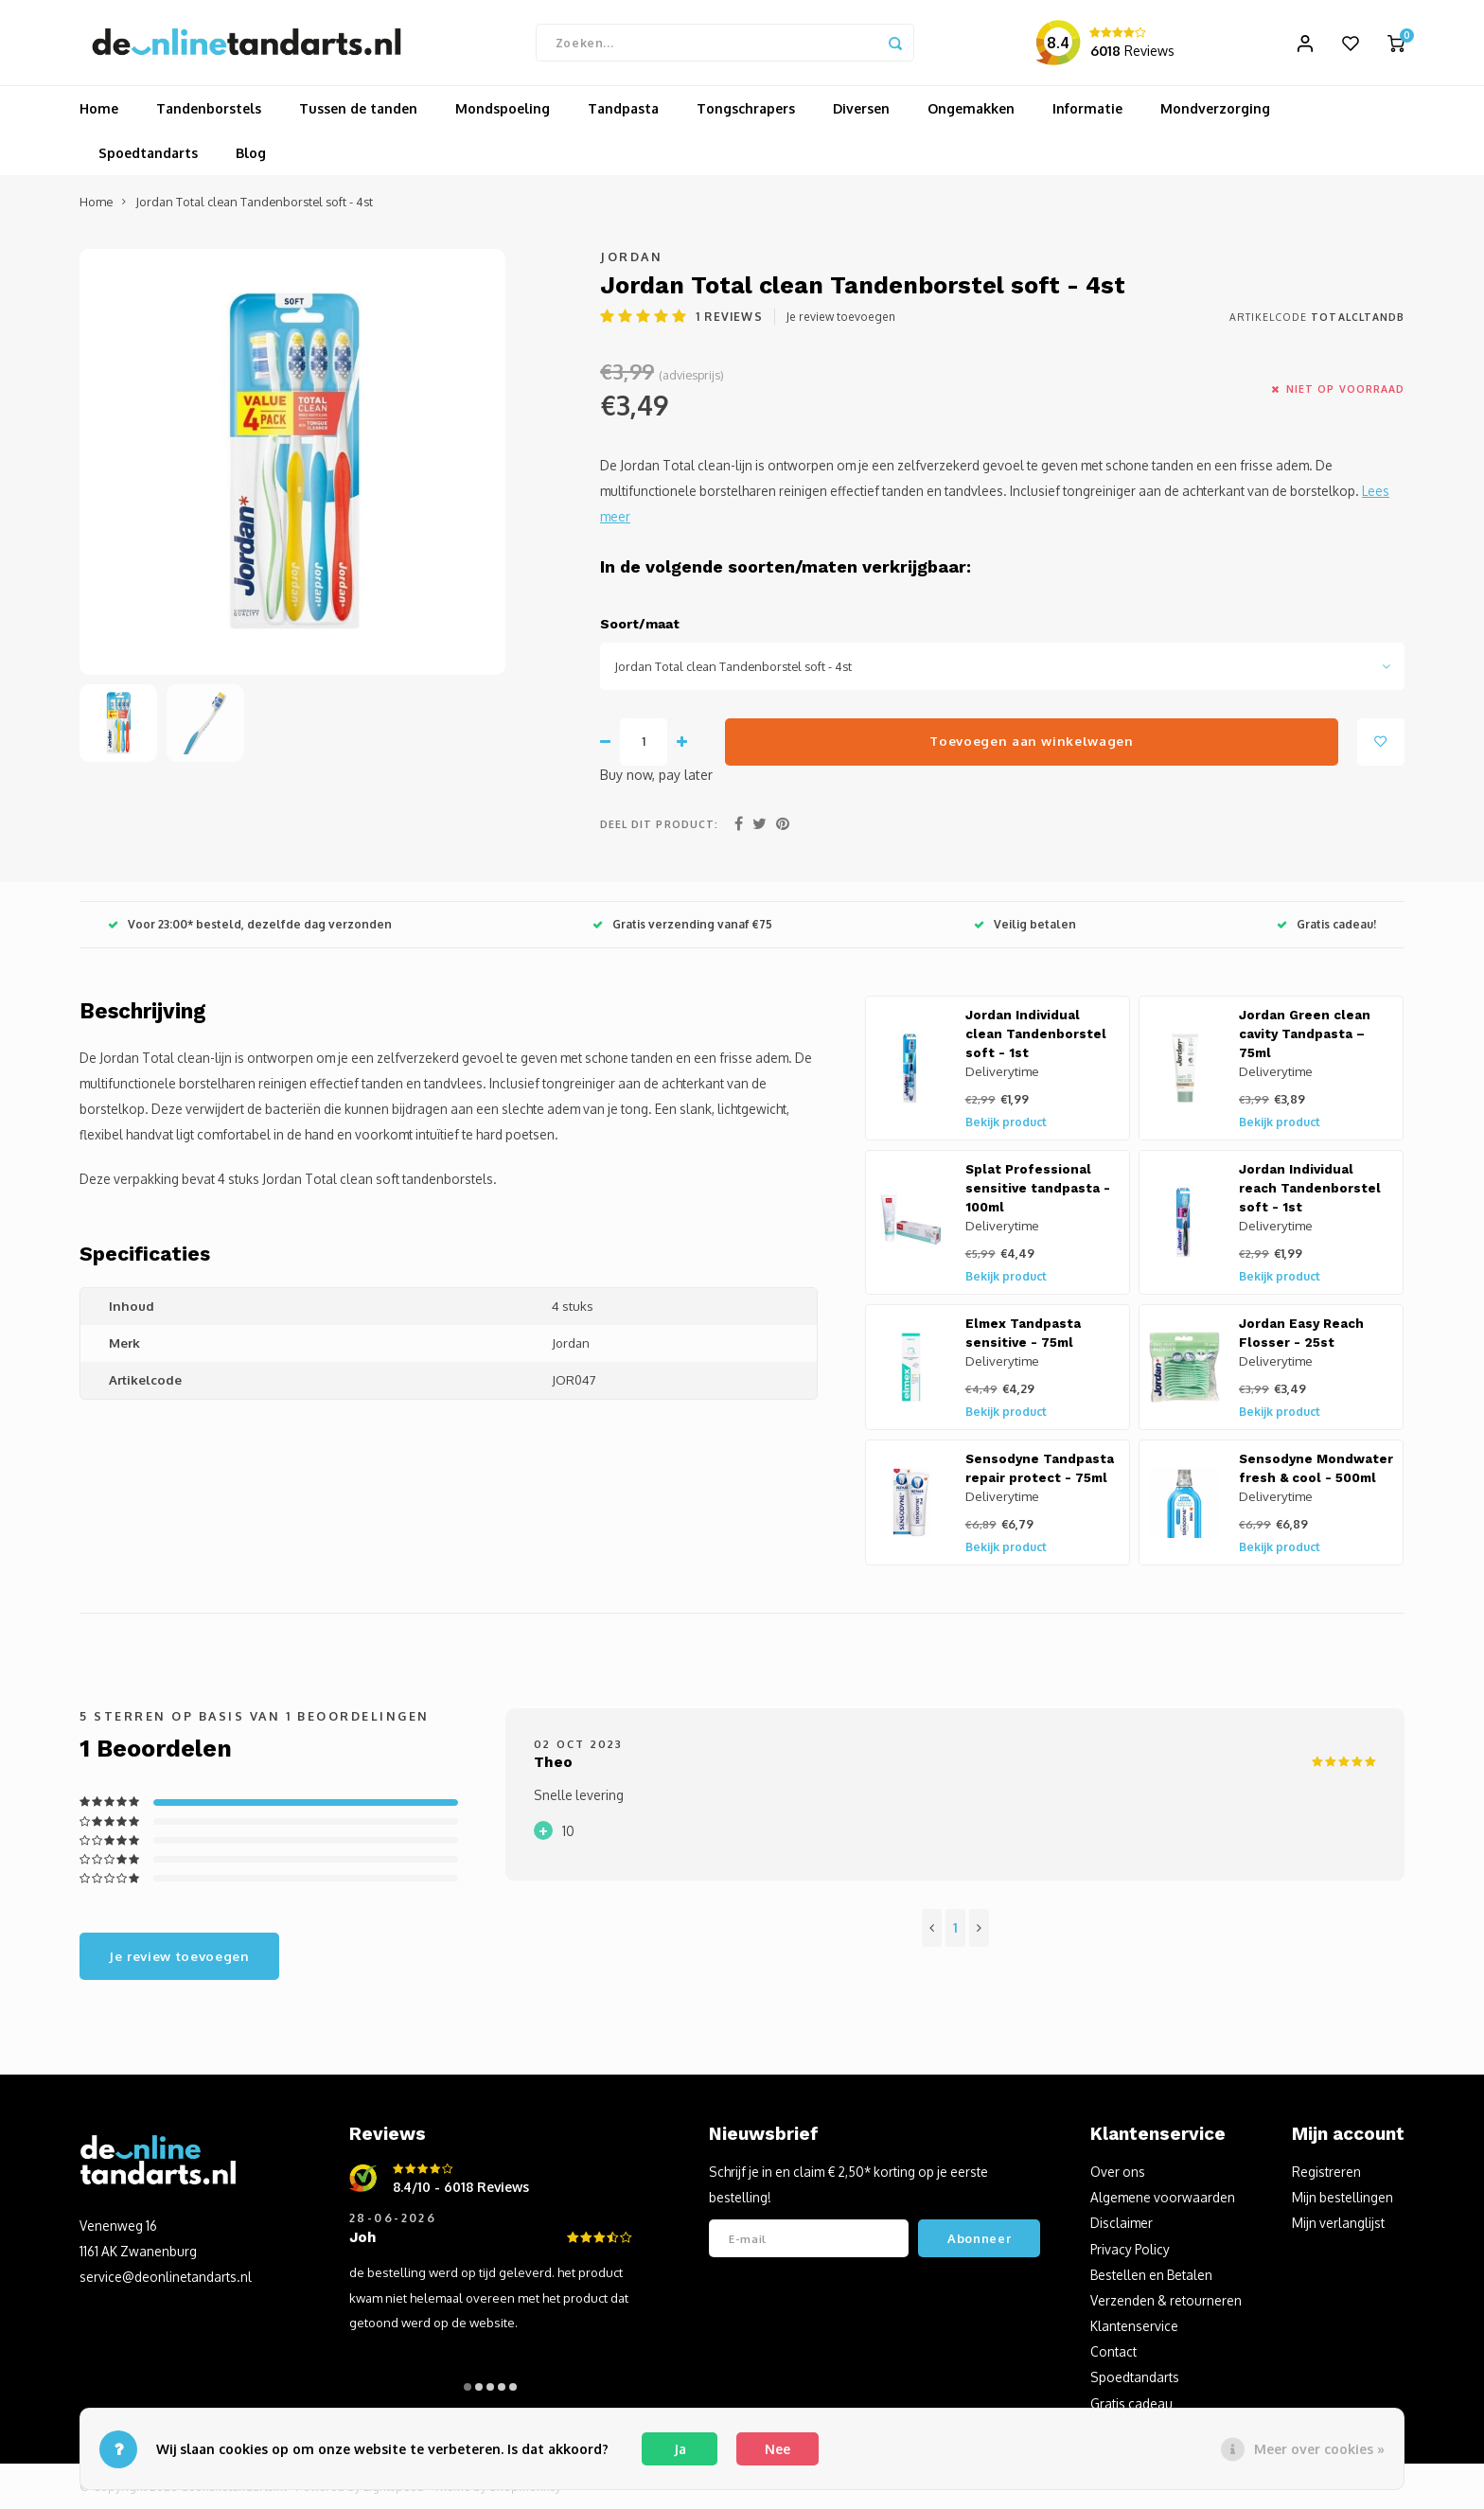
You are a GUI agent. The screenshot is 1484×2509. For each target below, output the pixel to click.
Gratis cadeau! (1326, 924)
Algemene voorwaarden (1162, 2197)
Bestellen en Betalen (1151, 2275)
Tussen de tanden (358, 108)
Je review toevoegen (840, 316)
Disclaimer (1121, 2223)
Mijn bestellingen (1342, 2197)
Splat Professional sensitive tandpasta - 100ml (1037, 1188)
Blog (251, 153)
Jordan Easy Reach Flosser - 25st (1301, 1333)
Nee (777, 2449)
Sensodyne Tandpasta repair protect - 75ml (1039, 1468)
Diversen (861, 108)
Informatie (1087, 108)
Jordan (631, 256)
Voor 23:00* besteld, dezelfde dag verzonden (250, 924)
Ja (680, 2449)
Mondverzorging (1215, 108)
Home (99, 108)
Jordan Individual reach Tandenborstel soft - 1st (1310, 1188)
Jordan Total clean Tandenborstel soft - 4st (254, 201)
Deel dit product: (659, 824)
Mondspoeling (502, 108)
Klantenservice (1134, 2326)
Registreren (1326, 2172)
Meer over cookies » (1319, 2449)
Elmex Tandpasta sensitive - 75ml (1023, 1333)
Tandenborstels (208, 108)
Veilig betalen (1025, 924)
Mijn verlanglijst (1338, 2223)
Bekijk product (1006, 1122)
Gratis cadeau (1131, 2403)
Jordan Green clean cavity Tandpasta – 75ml (1304, 1034)
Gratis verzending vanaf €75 (682, 924)
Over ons (1117, 2172)
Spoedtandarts (148, 153)
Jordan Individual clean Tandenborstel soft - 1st (1035, 1034)
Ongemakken (971, 108)
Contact (1113, 2351)
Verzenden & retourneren (1166, 2300)
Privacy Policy (1130, 2249)
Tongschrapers (746, 108)
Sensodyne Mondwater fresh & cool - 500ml (1316, 1468)
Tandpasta (623, 108)
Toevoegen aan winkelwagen (1031, 741)
